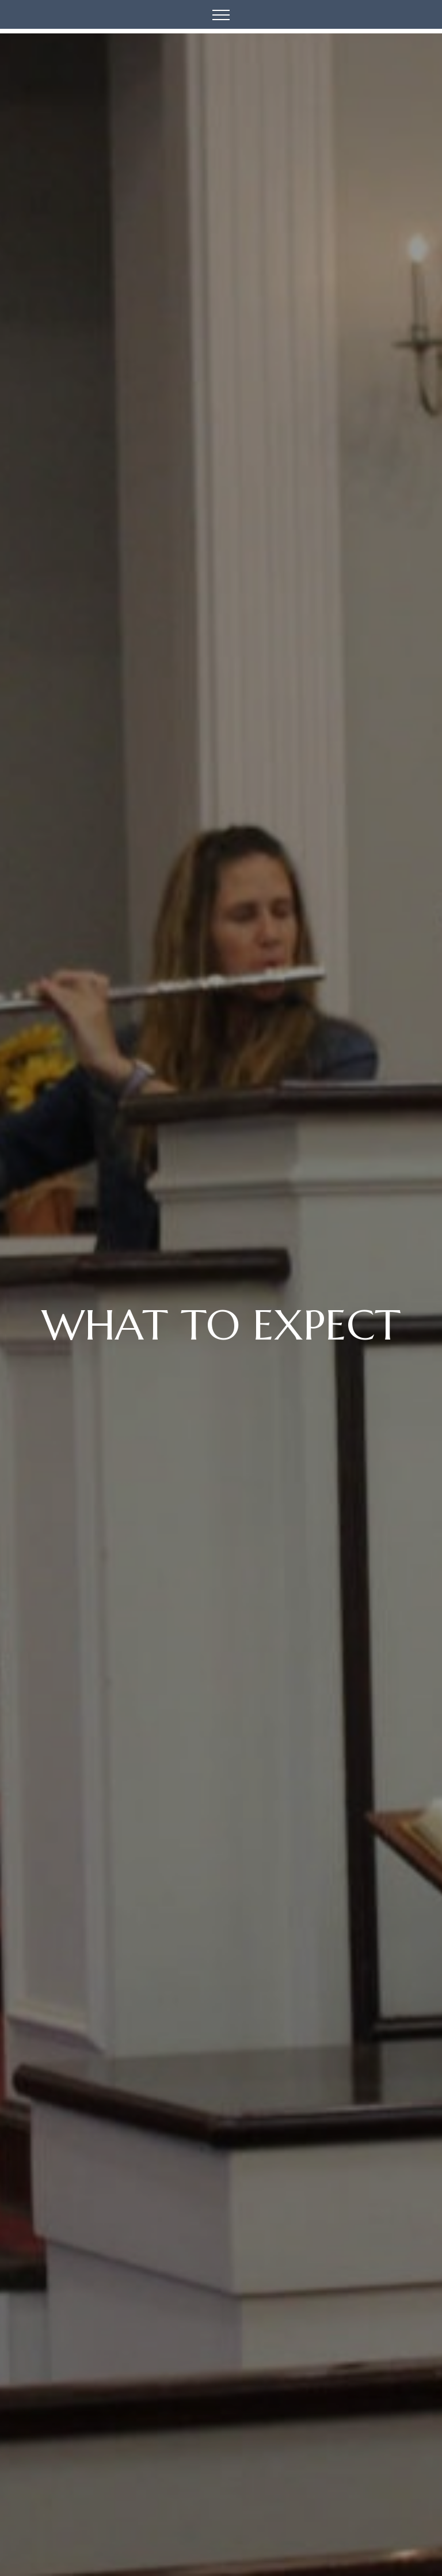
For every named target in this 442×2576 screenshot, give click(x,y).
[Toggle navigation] (221, 14)
